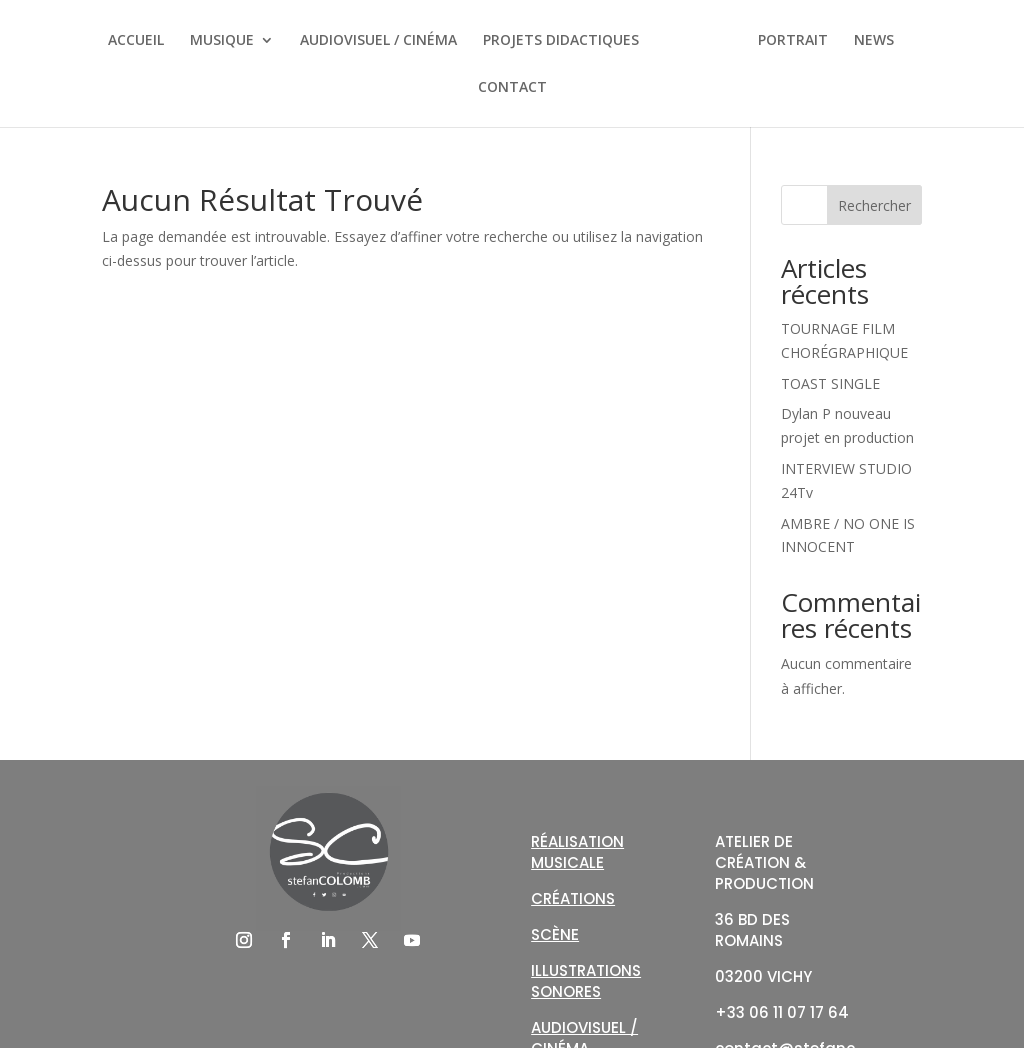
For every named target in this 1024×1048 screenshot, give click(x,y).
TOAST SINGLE (830, 383)
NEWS (874, 41)
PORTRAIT (793, 41)
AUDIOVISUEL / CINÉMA (378, 41)
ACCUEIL (136, 41)
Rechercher (874, 205)
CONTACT (512, 88)
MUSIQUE (222, 41)
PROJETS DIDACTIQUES (561, 41)
